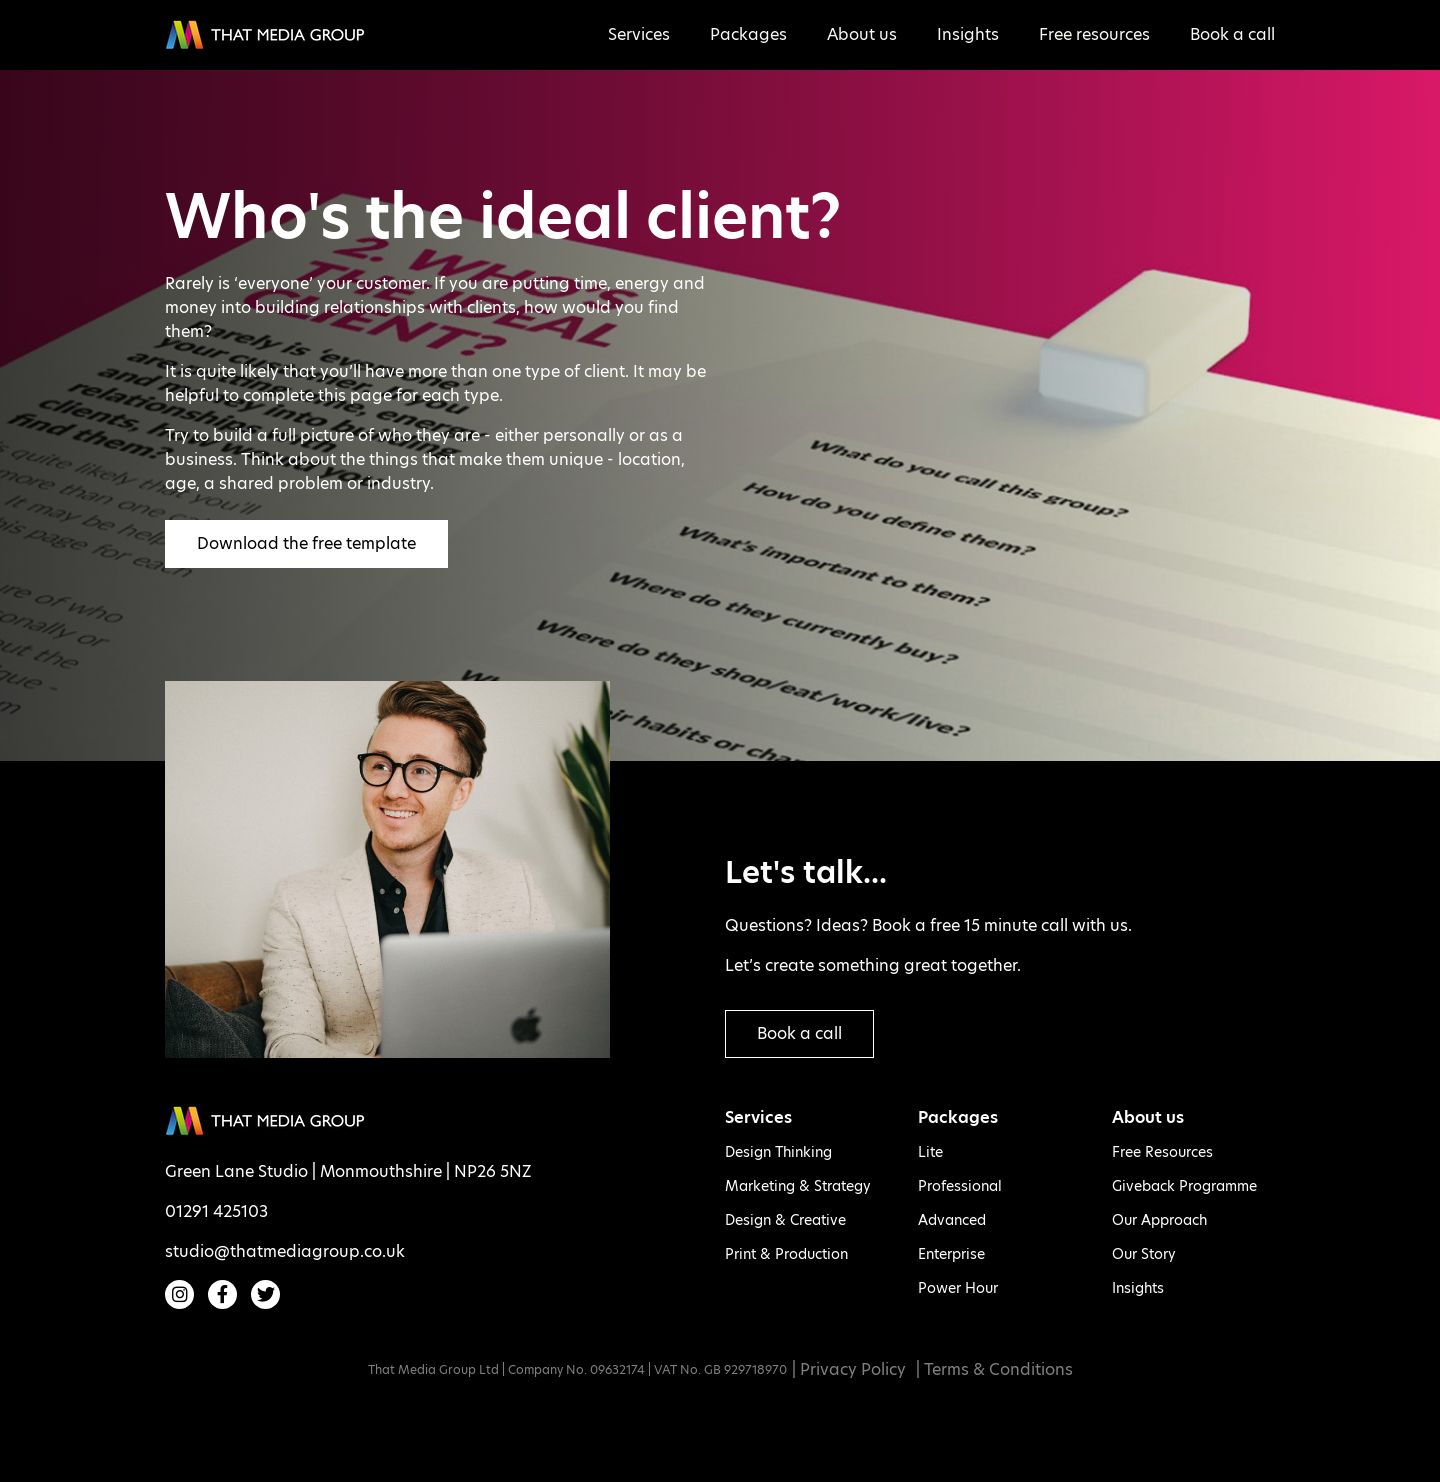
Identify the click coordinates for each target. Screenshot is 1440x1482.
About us (862, 34)
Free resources (1094, 34)
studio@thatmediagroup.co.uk (285, 1251)
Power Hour (958, 1288)
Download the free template (306, 543)
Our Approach (1159, 1220)
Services (639, 34)
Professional (960, 1186)
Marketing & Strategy (798, 1186)
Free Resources (1162, 1152)
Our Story (1144, 1254)
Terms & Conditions (998, 1369)
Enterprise (951, 1254)
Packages (748, 34)
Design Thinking (778, 1152)
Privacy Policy (853, 1369)
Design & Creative (785, 1220)
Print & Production (786, 1254)
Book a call (1232, 34)
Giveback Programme (1184, 1186)
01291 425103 (216, 1211)
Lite (930, 1152)
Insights (968, 34)
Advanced (952, 1220)
